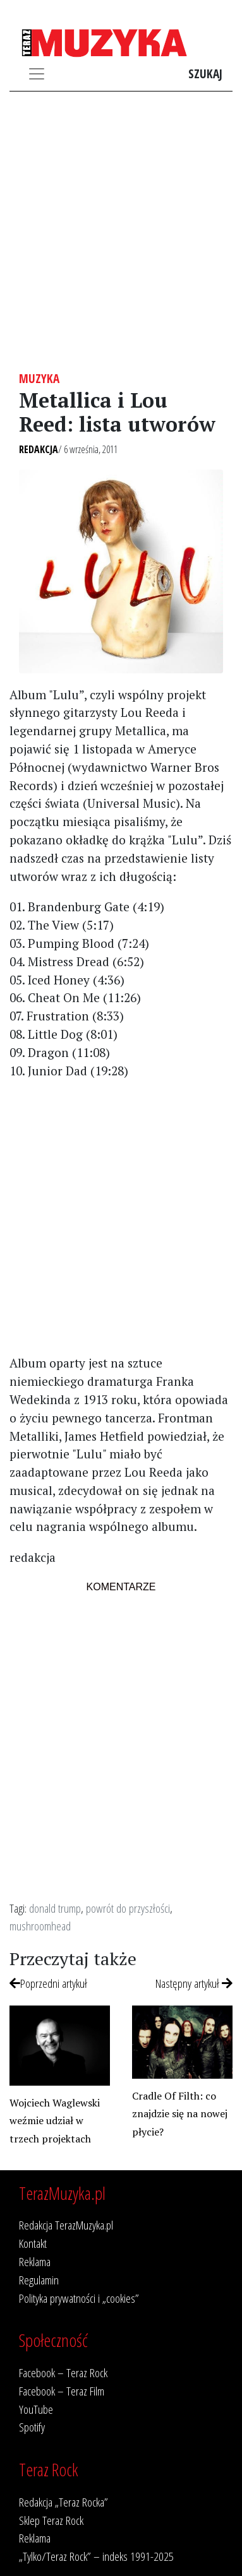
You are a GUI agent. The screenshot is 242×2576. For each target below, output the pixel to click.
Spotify (32, 2426)
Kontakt (33, 2243)
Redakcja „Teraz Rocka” (63, 2501)
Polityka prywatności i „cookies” (79, 2298)
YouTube (36, 2409)
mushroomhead (40, 1925)
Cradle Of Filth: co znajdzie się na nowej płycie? (179, 2114)
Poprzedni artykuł (48, 1983)
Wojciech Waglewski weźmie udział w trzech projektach (54, 2121)
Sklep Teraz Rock (51, 2520)
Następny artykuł (194, 1983)
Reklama (35, 2261)
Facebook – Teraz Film (61, 2390)
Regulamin (39, 2279)
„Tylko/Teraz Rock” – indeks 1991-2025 (96, 2556)
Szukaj (205, 73)
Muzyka (39, 378)
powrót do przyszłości (128, 1908)
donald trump (55, 1908)
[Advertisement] (121, 231)
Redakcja (38, 449)
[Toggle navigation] (37, 74)
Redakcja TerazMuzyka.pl (66, 2224)
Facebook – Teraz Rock (63, 2372)
